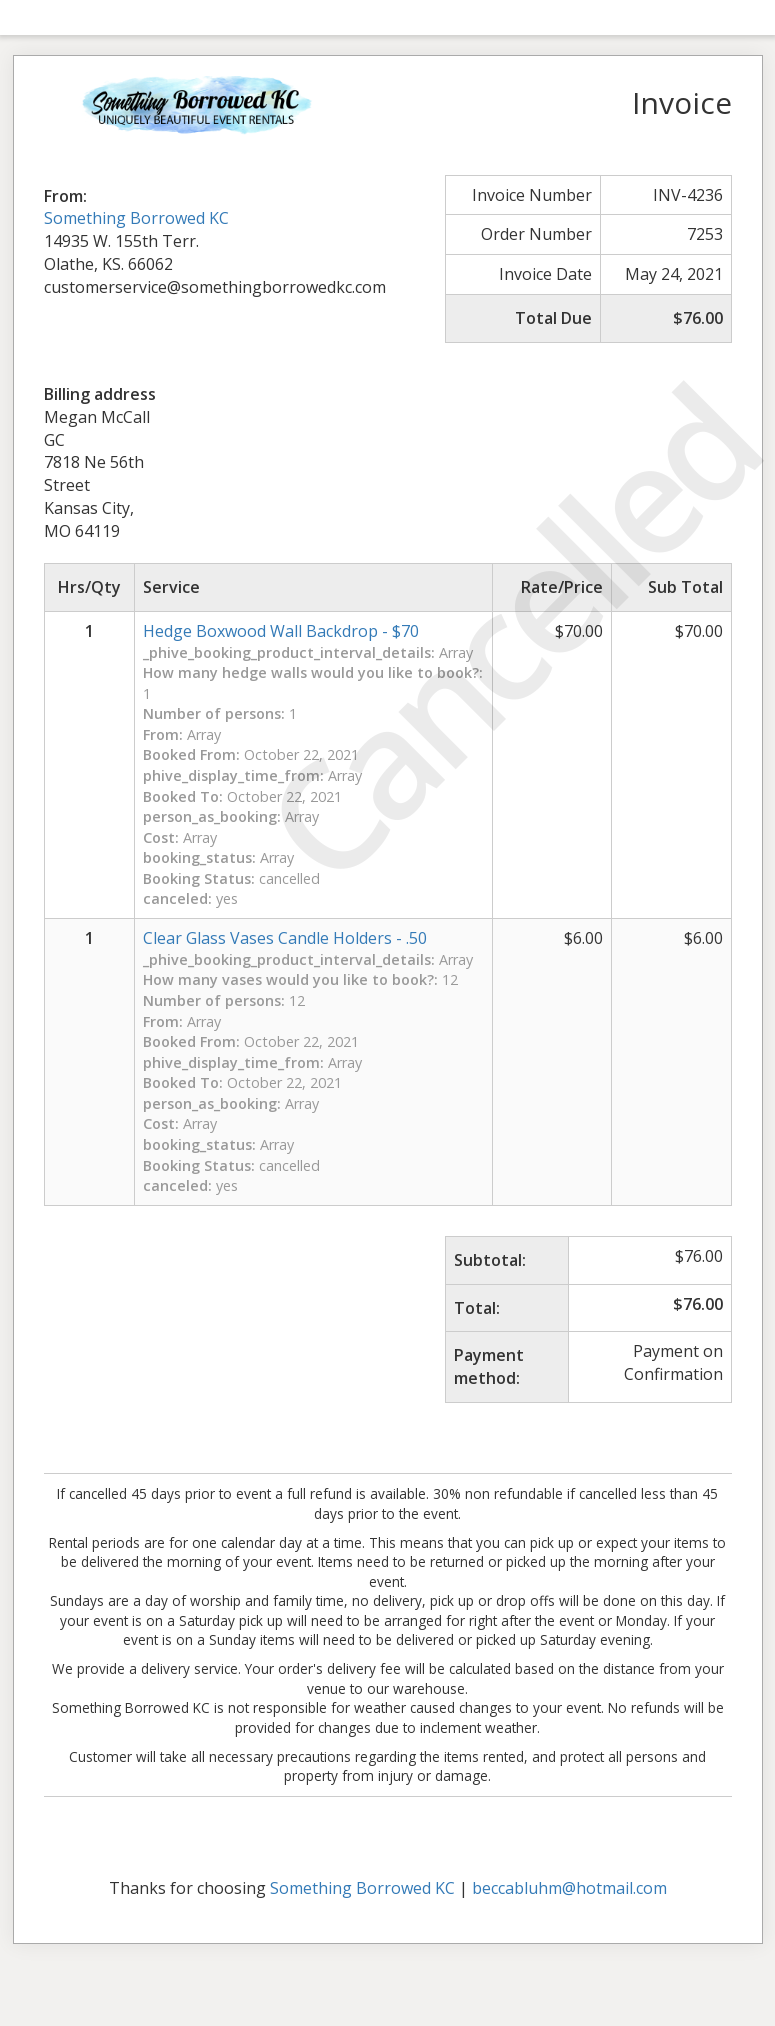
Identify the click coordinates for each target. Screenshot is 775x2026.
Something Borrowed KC (136, 218)
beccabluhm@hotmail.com (569, 1888)
